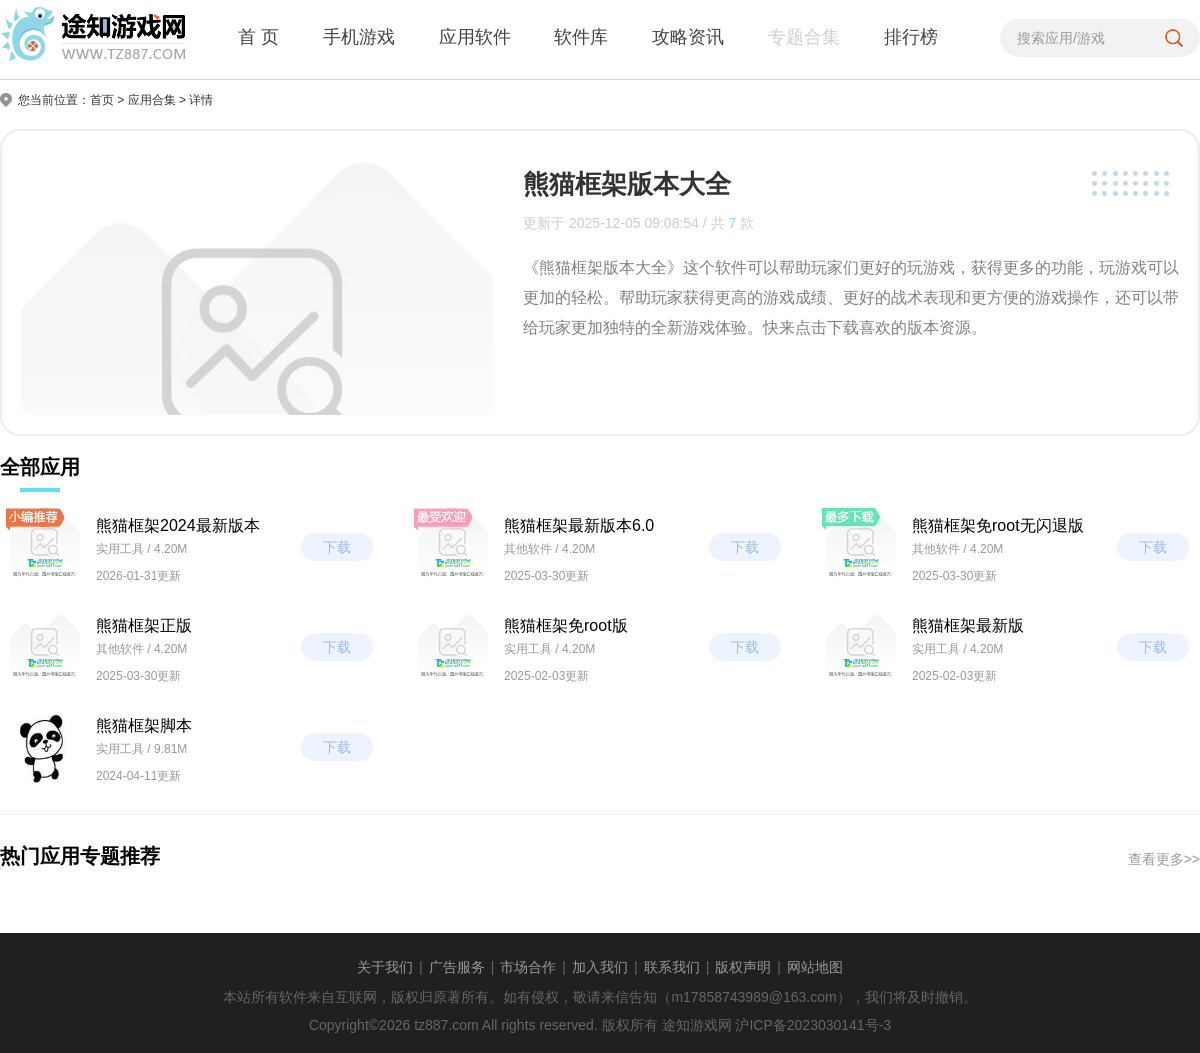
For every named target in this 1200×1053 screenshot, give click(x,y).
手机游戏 (359, 37)
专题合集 (804, 37)
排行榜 (911, 37)
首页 (102, 100)
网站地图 (815, 967)
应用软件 (475, 37)
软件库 (581, 37)
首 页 (258, 37)
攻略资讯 (688, 37)
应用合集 (152, 100)
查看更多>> (1164, 859)
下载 (337, 547)
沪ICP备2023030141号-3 (813, 1025)
